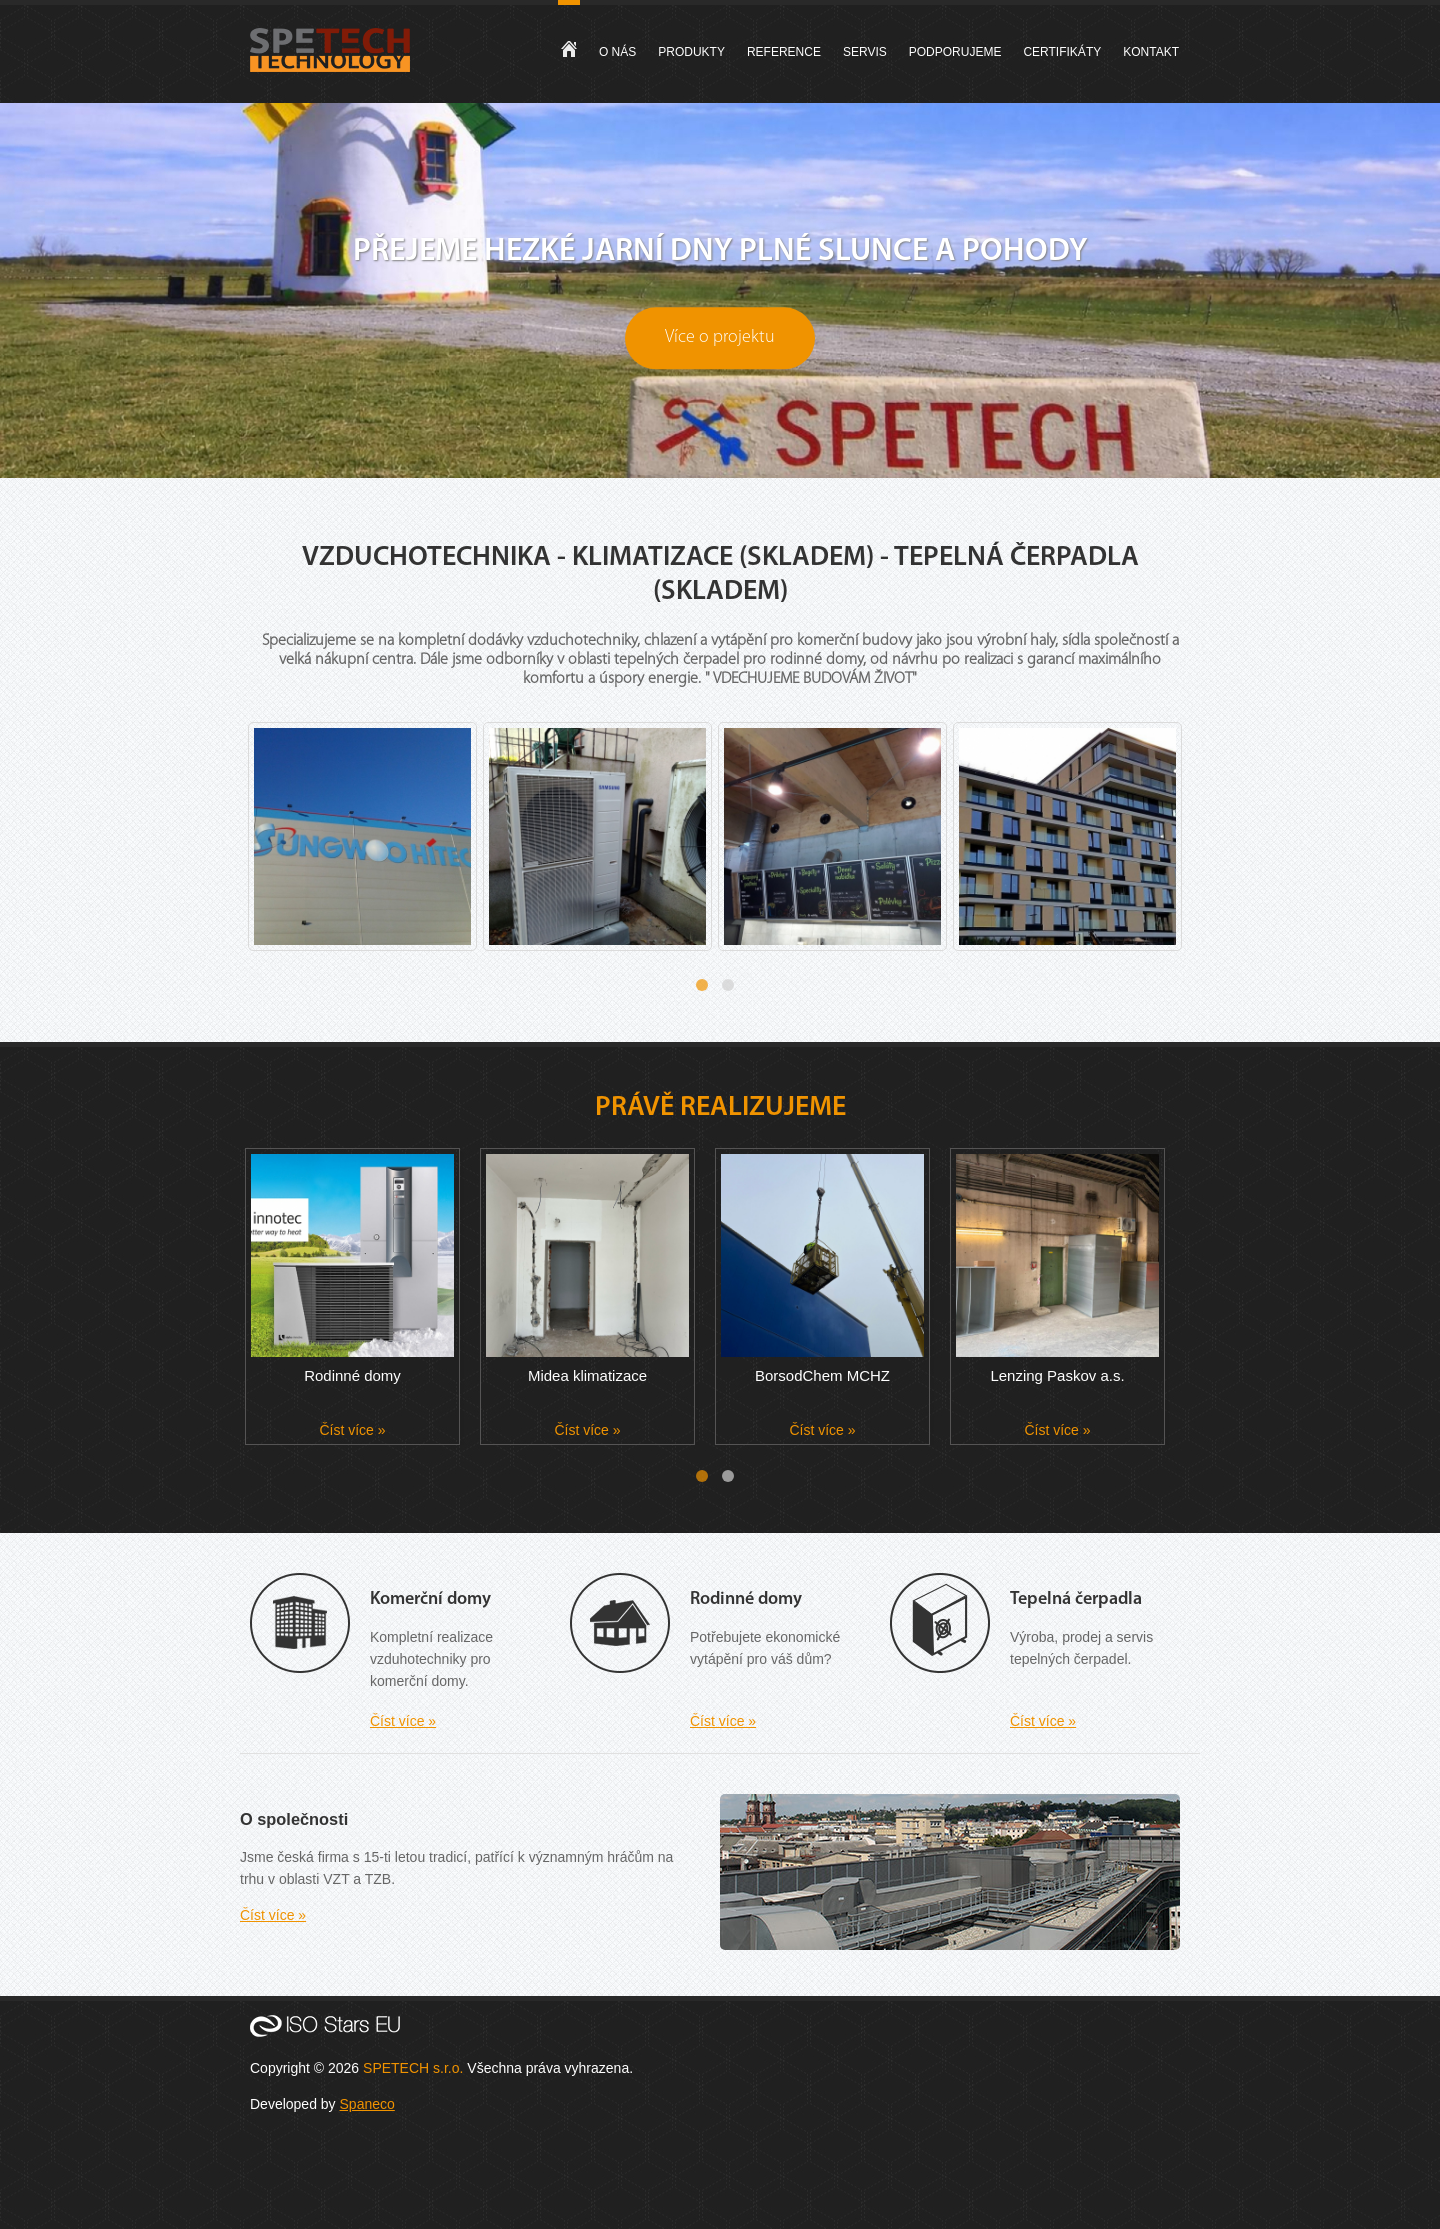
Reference (784, 52)
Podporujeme (955, 52)
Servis (865, 52)
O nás (617, 52)
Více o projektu (720, 337)
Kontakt (1151, 52)
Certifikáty (1062, 52)
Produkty (691, 52)
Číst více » (352, 1430)
